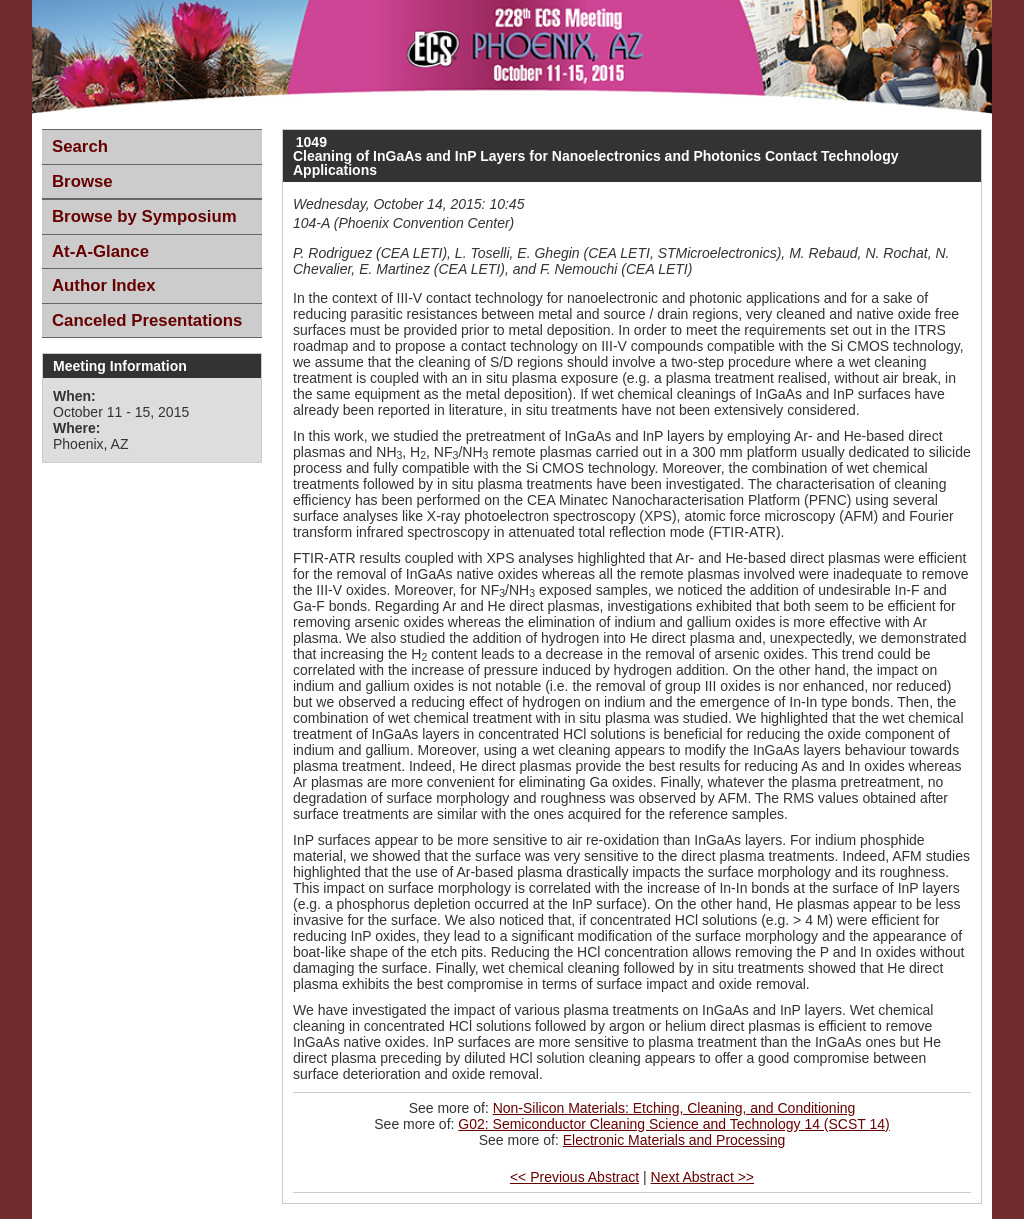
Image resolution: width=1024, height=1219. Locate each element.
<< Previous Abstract (574, 1177)
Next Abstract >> (703, 1177)
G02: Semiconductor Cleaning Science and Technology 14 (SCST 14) (673, 1124)
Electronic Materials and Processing (674, 1140)
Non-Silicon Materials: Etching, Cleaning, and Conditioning (674, 1108)
